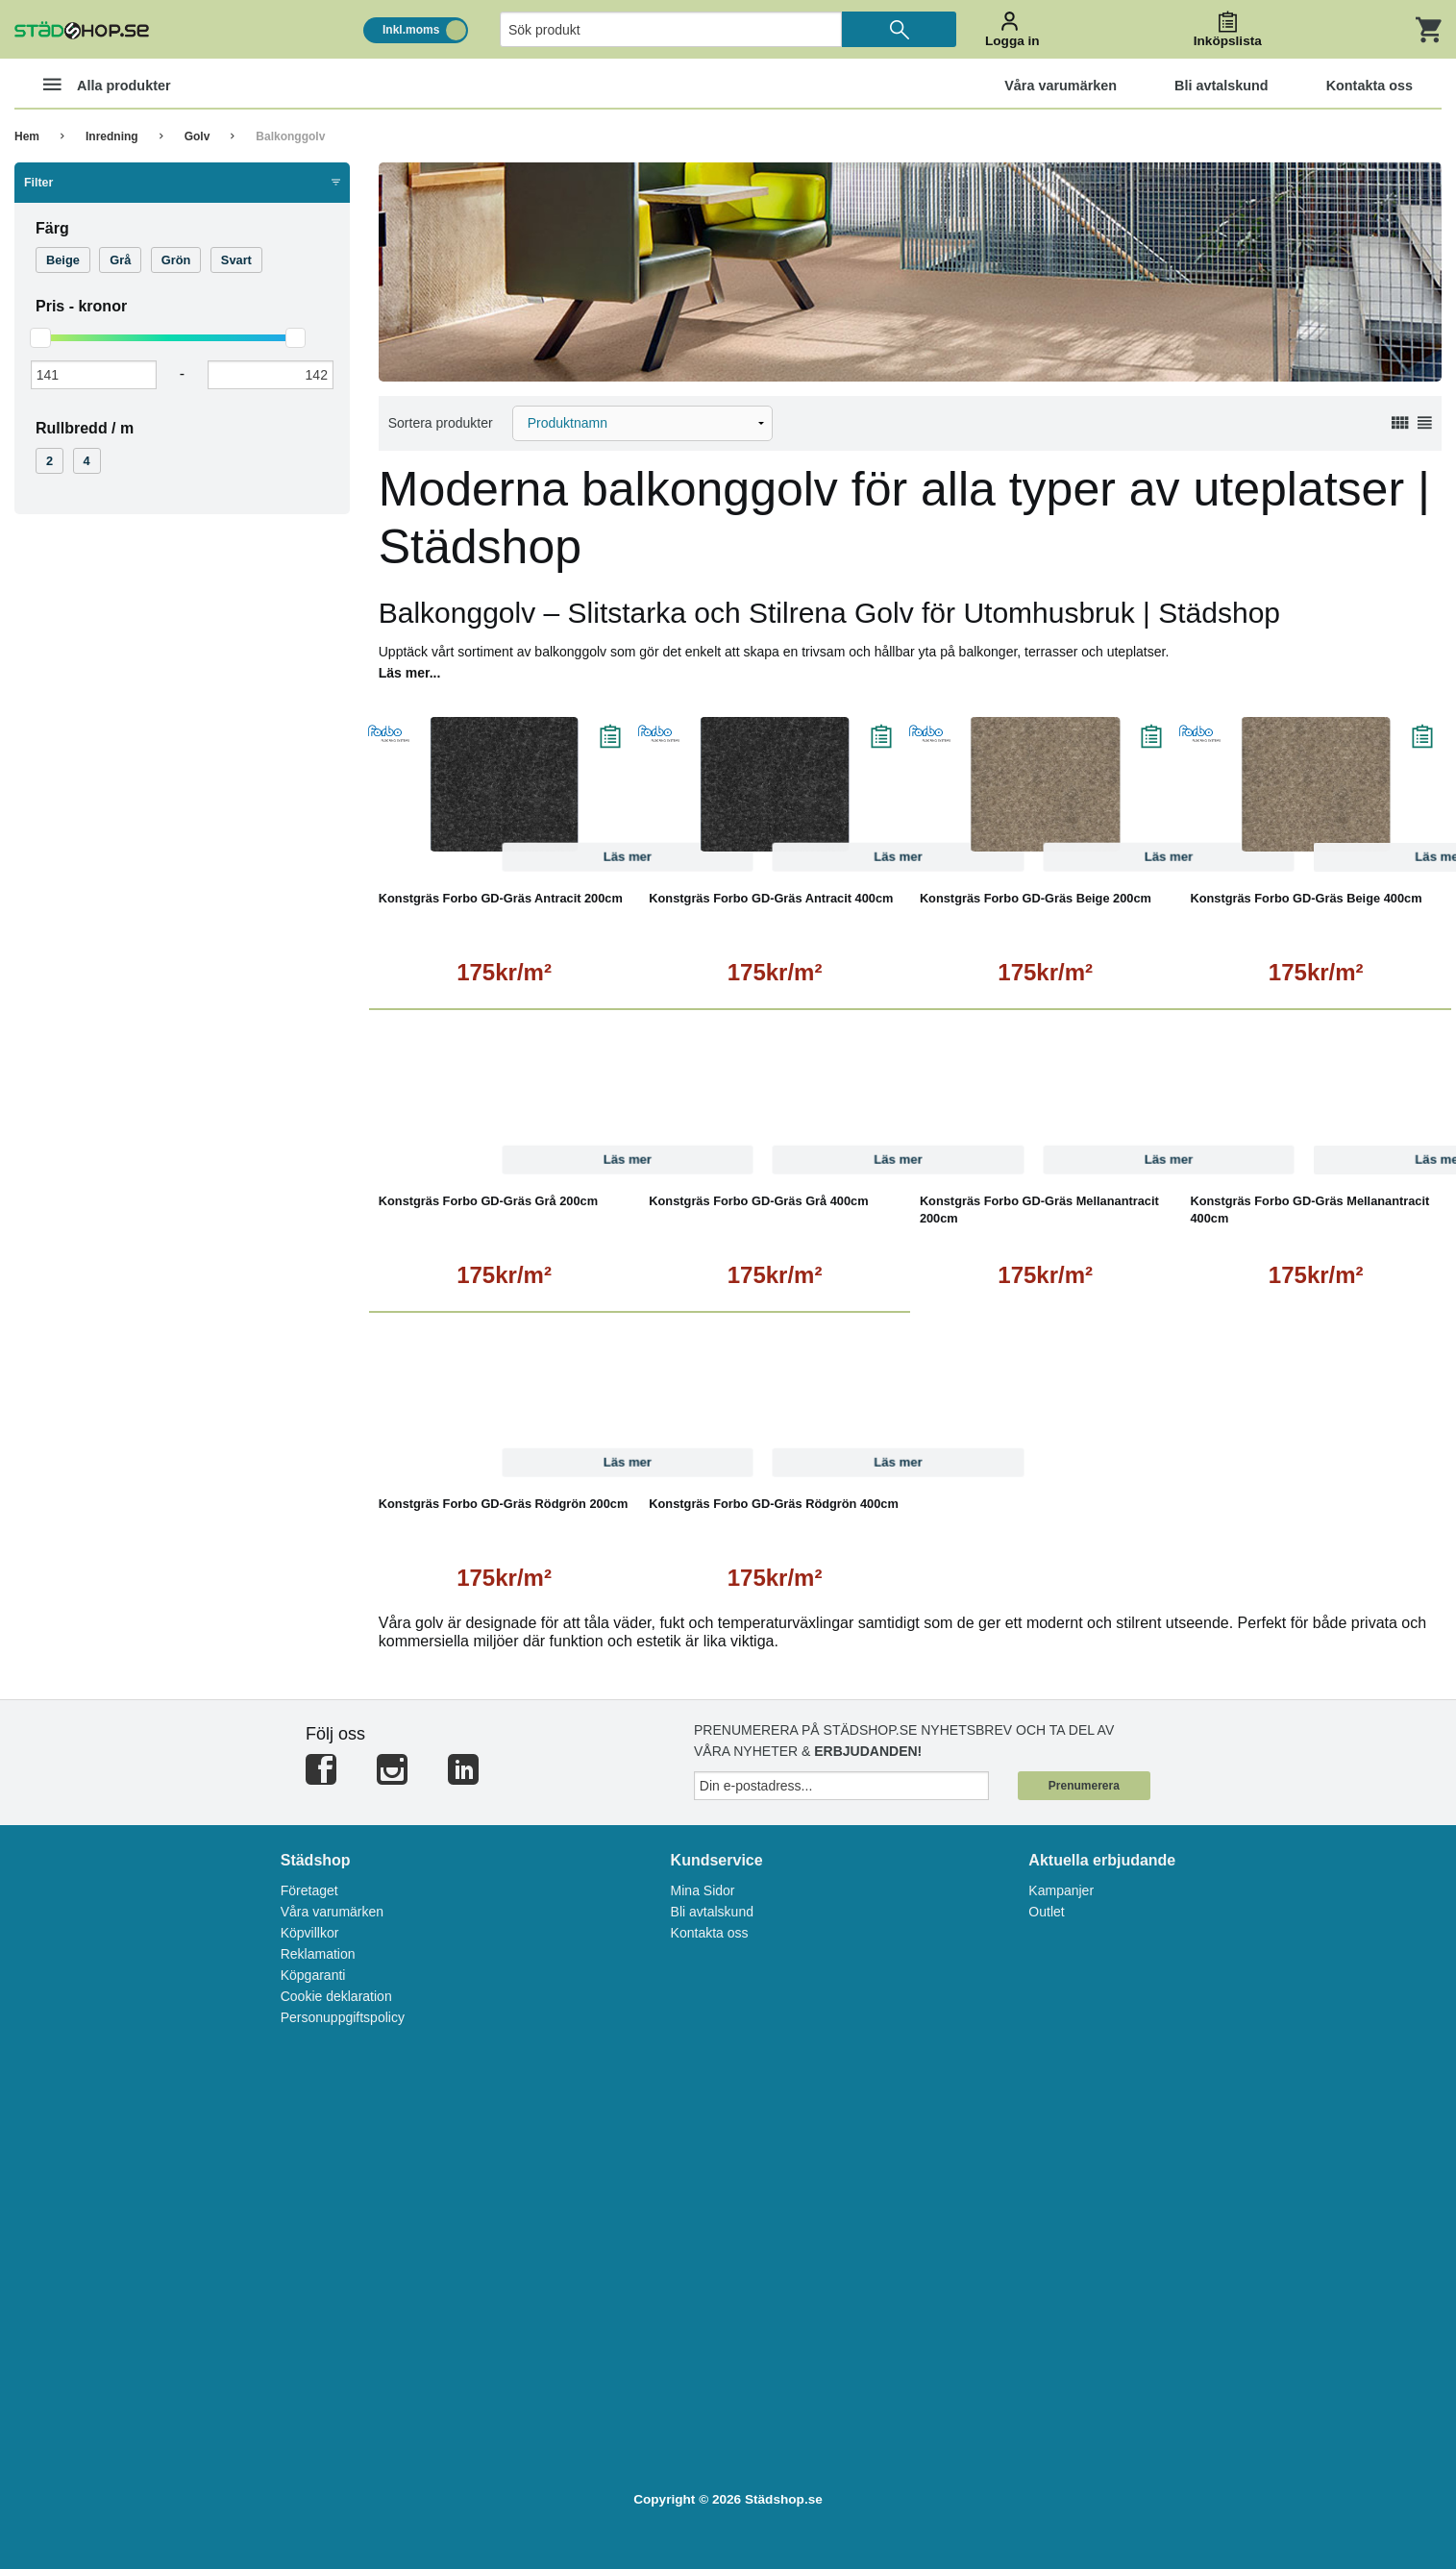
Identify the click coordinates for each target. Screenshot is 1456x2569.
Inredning (112, 136)
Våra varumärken (332, 1911)
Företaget (309, 1890)
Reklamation (318, 1954)
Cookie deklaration (336, 1996)
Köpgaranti (313, 1975)
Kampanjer (1061, 1890)
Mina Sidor (703, 1890)
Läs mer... (410, 672)
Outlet (1046, 1911)
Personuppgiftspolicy (343, 2017)
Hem (26, 136)
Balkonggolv (290, 136)
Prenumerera (1084, 1785)
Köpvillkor (310, 1932)
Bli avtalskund (712, 1911)
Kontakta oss (710, 1932)
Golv (197, 136)
